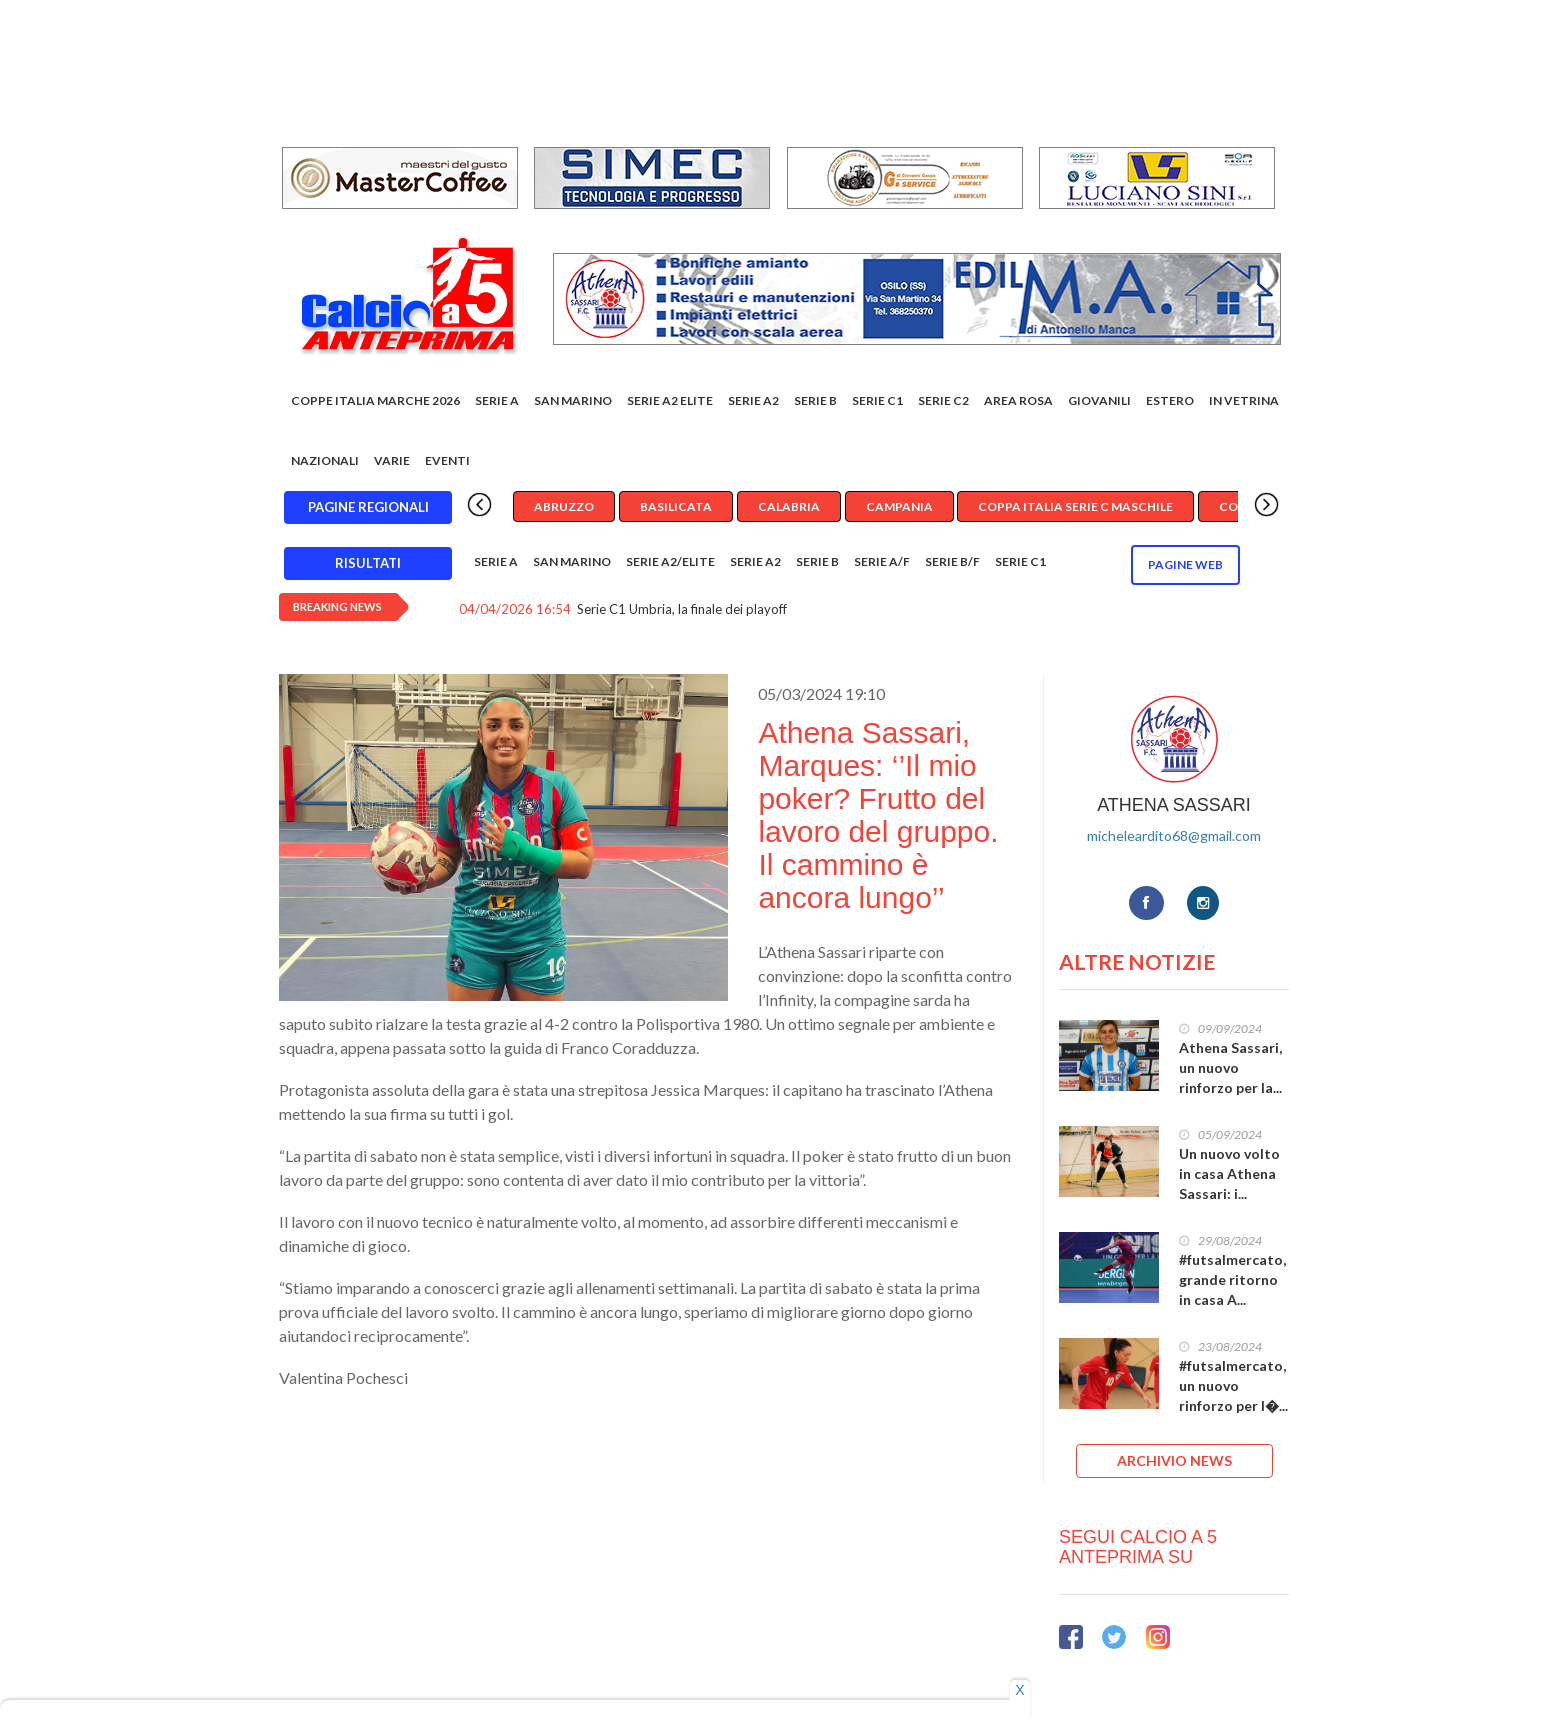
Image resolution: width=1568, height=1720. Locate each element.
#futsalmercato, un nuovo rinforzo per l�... (1233, 1385)
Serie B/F (952, 561)
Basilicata (676, 506)
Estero (1170, 400)
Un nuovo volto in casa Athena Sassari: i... (1229, 1173)
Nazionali (325, 460)
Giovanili (1099, 400)
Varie (392, 460)
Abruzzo (564, 506)
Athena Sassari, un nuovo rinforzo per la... (1230, 1067)
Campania (899, 506)
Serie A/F (882, 561)
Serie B (815, 400)
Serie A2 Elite (670, 400)
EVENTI (447, 460)
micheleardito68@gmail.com (1174, 835)
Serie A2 (753, 400)
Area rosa (1018, 400)
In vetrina (1244, 400)
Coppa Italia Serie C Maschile (1075, 506)
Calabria (789, 506)
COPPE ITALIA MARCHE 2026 (375, 400)
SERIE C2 (943, 400)
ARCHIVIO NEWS (1174, 1460)
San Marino (573, 400)
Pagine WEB (1185, 564)
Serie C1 (877, 400)
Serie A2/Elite (670, 561)
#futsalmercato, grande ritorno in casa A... (1232, 1279)
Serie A (497, 400)
